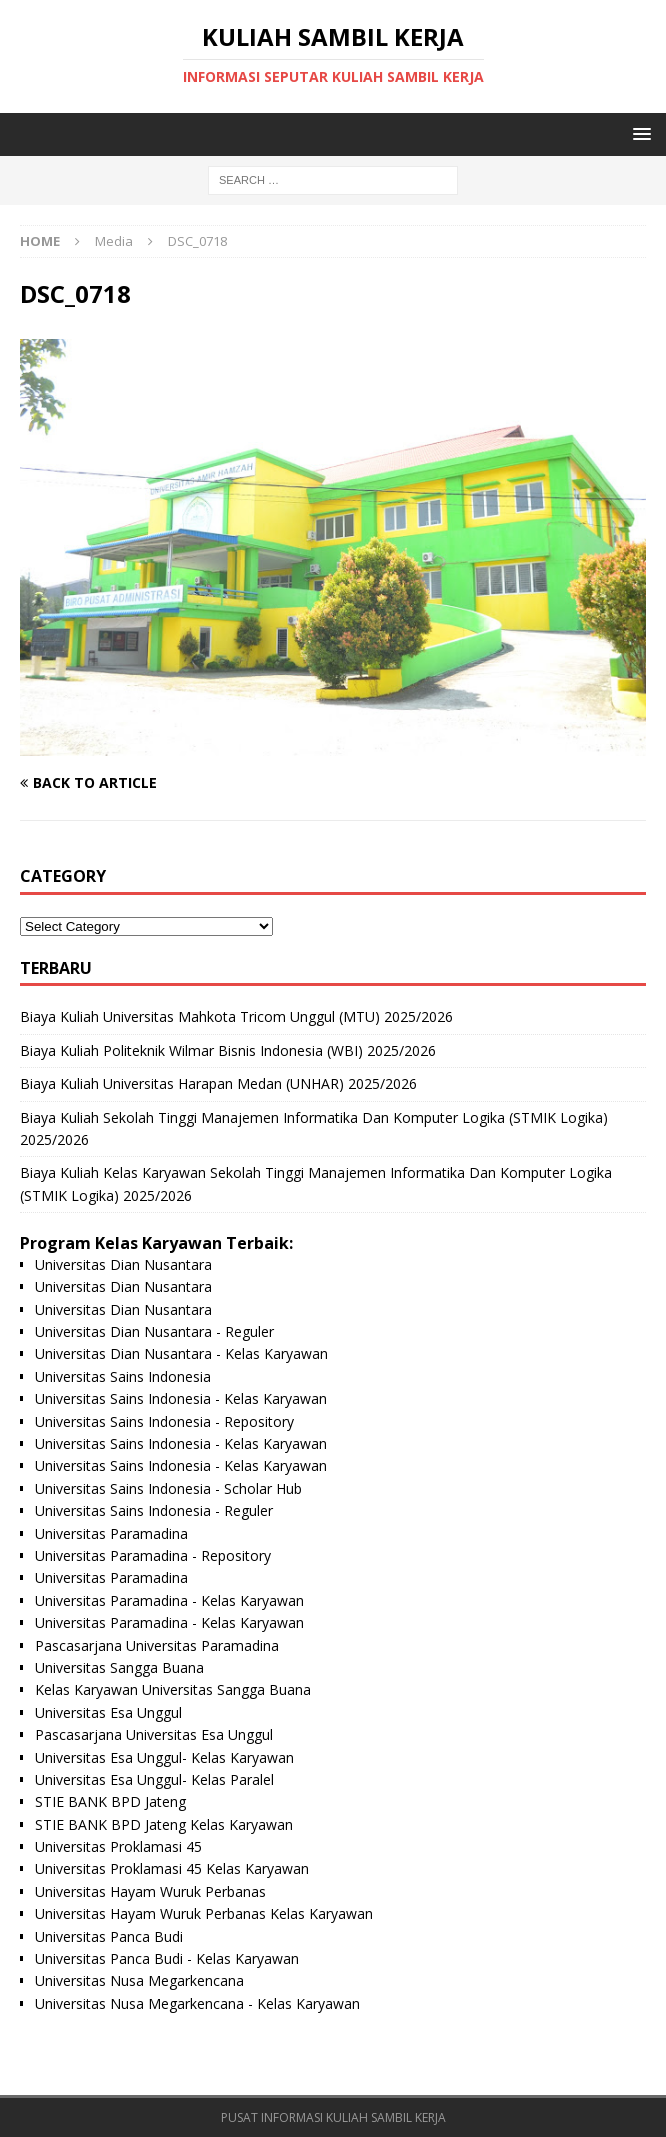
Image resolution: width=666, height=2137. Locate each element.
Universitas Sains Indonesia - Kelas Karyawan (181, 1398)
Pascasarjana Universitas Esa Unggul (154, 1734)
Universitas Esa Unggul (108, 1712)
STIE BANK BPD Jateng (110, 1801)
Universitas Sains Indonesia (123, 1376)
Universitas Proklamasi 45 (118, 1846)
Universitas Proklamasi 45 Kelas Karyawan (172, 1868)
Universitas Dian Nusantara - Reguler (154, 1331)
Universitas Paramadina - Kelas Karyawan (169, 1600)
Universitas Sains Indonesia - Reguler (154, 1510)
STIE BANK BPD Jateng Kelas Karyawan (164, 1824)
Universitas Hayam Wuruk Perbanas (150, 1891)
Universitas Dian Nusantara (123, 1264)
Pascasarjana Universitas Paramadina (157, 1645)
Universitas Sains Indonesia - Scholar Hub (168, 1488)
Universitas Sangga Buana (119, 1667)
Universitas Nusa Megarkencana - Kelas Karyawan (197, 2003)
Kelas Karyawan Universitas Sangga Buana (173, 1689)
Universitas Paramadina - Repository (153, 1555)
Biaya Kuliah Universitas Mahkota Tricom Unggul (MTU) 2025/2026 (236, 1016)
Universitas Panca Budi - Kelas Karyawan (167, 1958)
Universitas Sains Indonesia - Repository (164, 1421)
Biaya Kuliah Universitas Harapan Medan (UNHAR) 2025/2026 (218, 1083)
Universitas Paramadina (111, 1533)
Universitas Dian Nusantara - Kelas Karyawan (181, 1353)
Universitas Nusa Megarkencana (139, 1980)
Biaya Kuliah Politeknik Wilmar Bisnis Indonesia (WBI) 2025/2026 (228, 1050)
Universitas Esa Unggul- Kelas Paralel (154, 1779)
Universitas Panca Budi (109, 1936)
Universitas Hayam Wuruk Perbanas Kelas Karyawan (204, 1913)
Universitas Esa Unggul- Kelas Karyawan (164, 1757)
